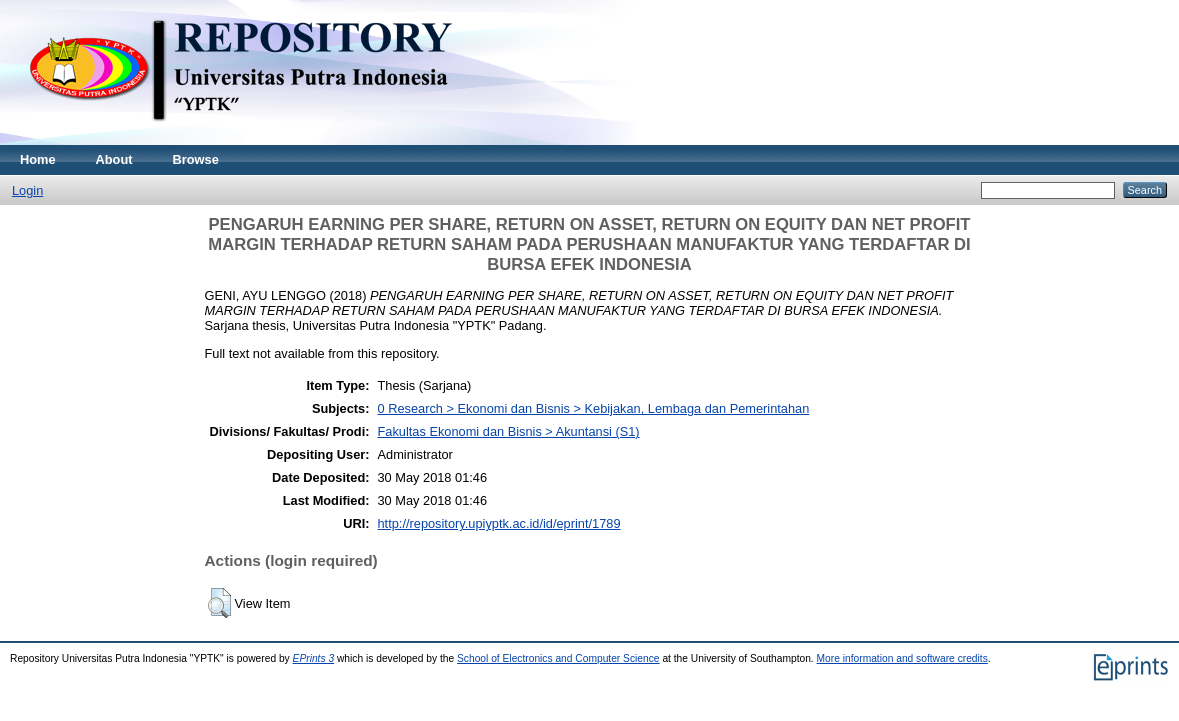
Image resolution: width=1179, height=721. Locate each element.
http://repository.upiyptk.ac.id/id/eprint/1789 (499, 523)
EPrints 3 (314, 658)
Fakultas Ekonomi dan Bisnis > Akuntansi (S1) (509, 431)
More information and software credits (902, 658)
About (114, 159)
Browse (196, 159)
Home (38, 159)
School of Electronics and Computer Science (558, 658)
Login (27, 190)
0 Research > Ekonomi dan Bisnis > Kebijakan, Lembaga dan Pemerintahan (594, 408)
